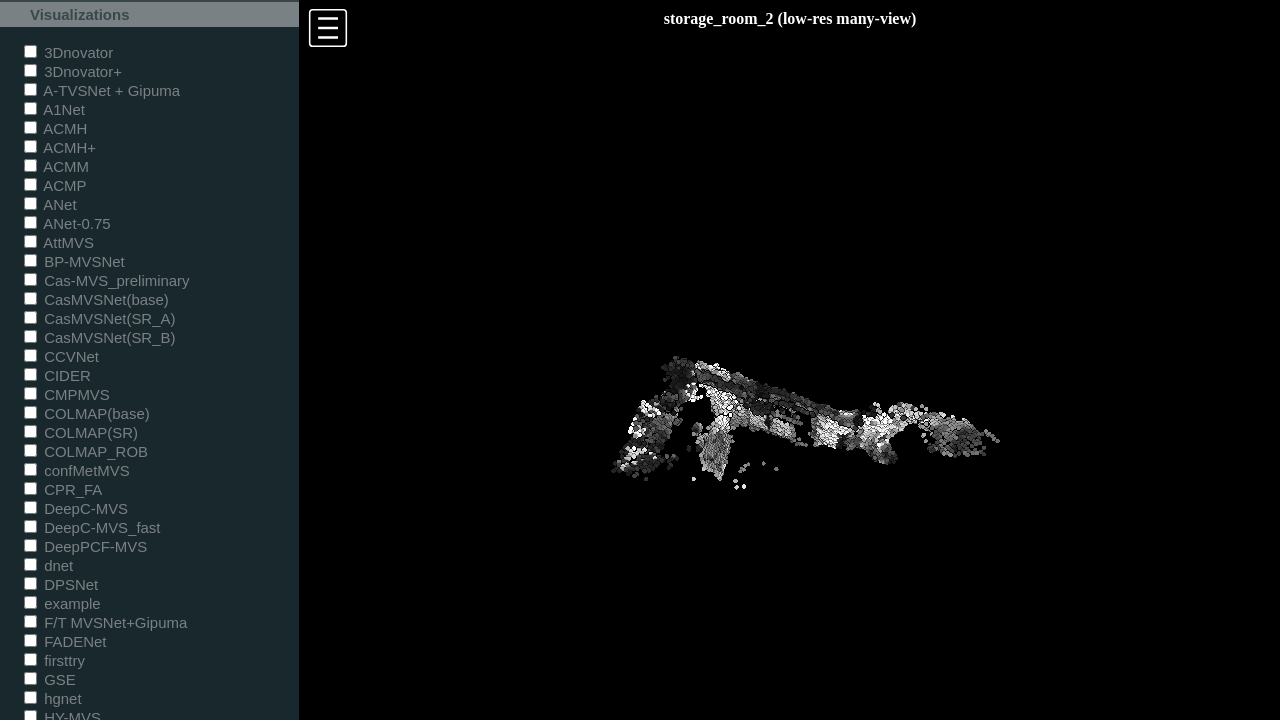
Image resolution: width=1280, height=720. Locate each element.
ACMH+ (60, 147)
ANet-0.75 (67, 223)
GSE (50, 679)
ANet (50, 204)
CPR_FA (63, 489)
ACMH (55, 128)
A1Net (54, 109)
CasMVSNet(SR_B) (99, 337)
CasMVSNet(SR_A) (99, 318)
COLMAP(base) (87, 413)
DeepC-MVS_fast (92, 527)
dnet (48, 565)
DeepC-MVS (76, 508)
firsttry (54, 660)
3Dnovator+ (73, 71)
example (62, 603)
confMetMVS (77, 470)
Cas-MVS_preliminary (107, 280)
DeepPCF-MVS (85, 546)
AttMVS (59, 242)
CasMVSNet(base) (96, 299)
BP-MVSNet (74, 261)
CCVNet (61, 356)
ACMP (55, 185)
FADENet (65, 641)
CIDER (57, 375)
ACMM (56, 166)
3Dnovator (68, 52)
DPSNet (61, 584)
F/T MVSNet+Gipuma (105, 622)
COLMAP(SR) (81, 432)
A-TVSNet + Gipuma (102, 90)
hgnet (53, 698)
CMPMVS (67, 394)
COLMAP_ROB (86, 451)
